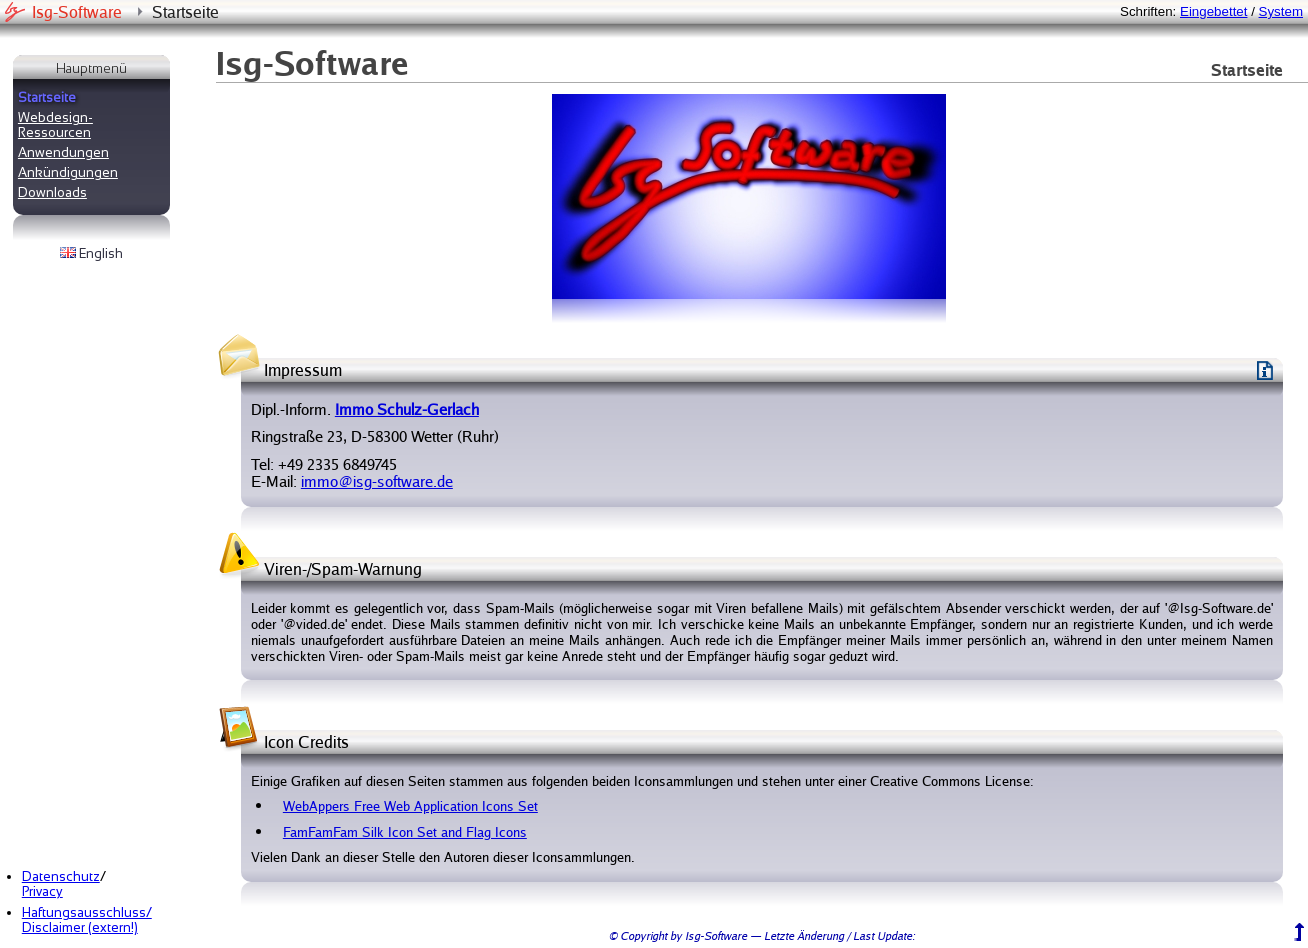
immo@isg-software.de (377, 481)
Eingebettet (1213, 11)
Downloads (52, 192)
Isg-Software (77, 12)
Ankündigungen (68, 172)
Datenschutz (61, 876)
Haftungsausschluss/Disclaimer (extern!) (87, 920)
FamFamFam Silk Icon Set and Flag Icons (405, 832)
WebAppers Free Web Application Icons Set (410, 806)
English (91, 253)
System (1281, 11)
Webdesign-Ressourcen (55, 125)
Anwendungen (63, 152)
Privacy (42, 891)
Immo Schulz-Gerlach (407, 409)
